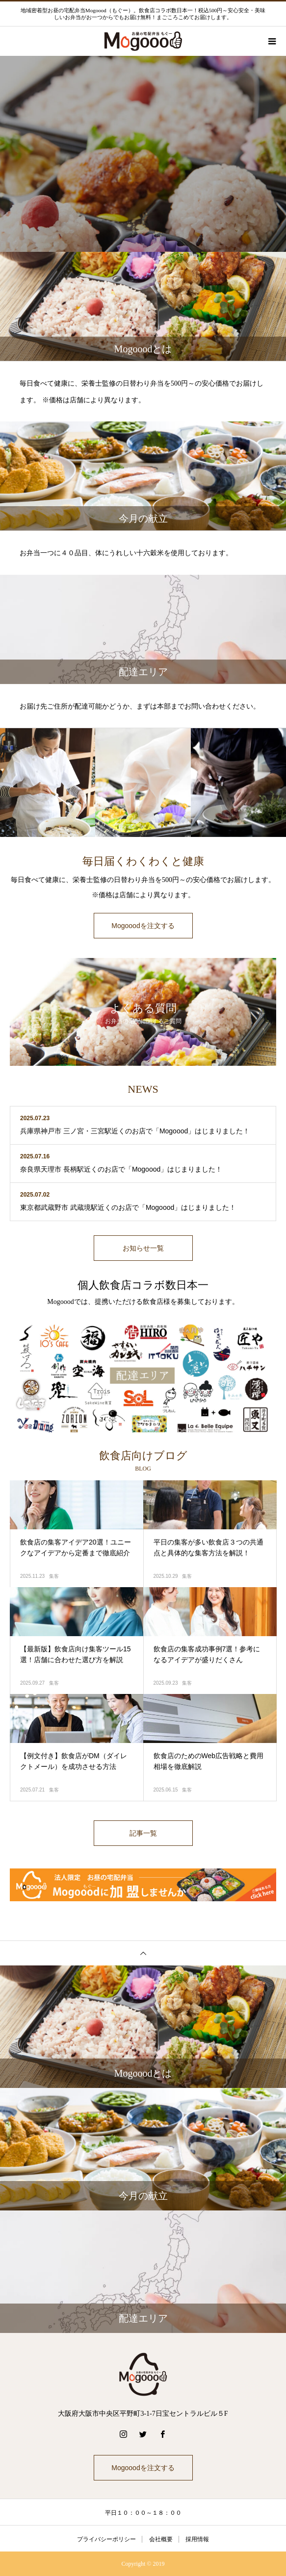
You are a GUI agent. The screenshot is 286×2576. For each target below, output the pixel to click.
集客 (54, 1576)
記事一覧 (143, 1833)
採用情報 (197, 2539)
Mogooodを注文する (142, 926)
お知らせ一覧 (143, 1248)
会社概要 (161, 2539)
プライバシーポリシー (106, 2539)
